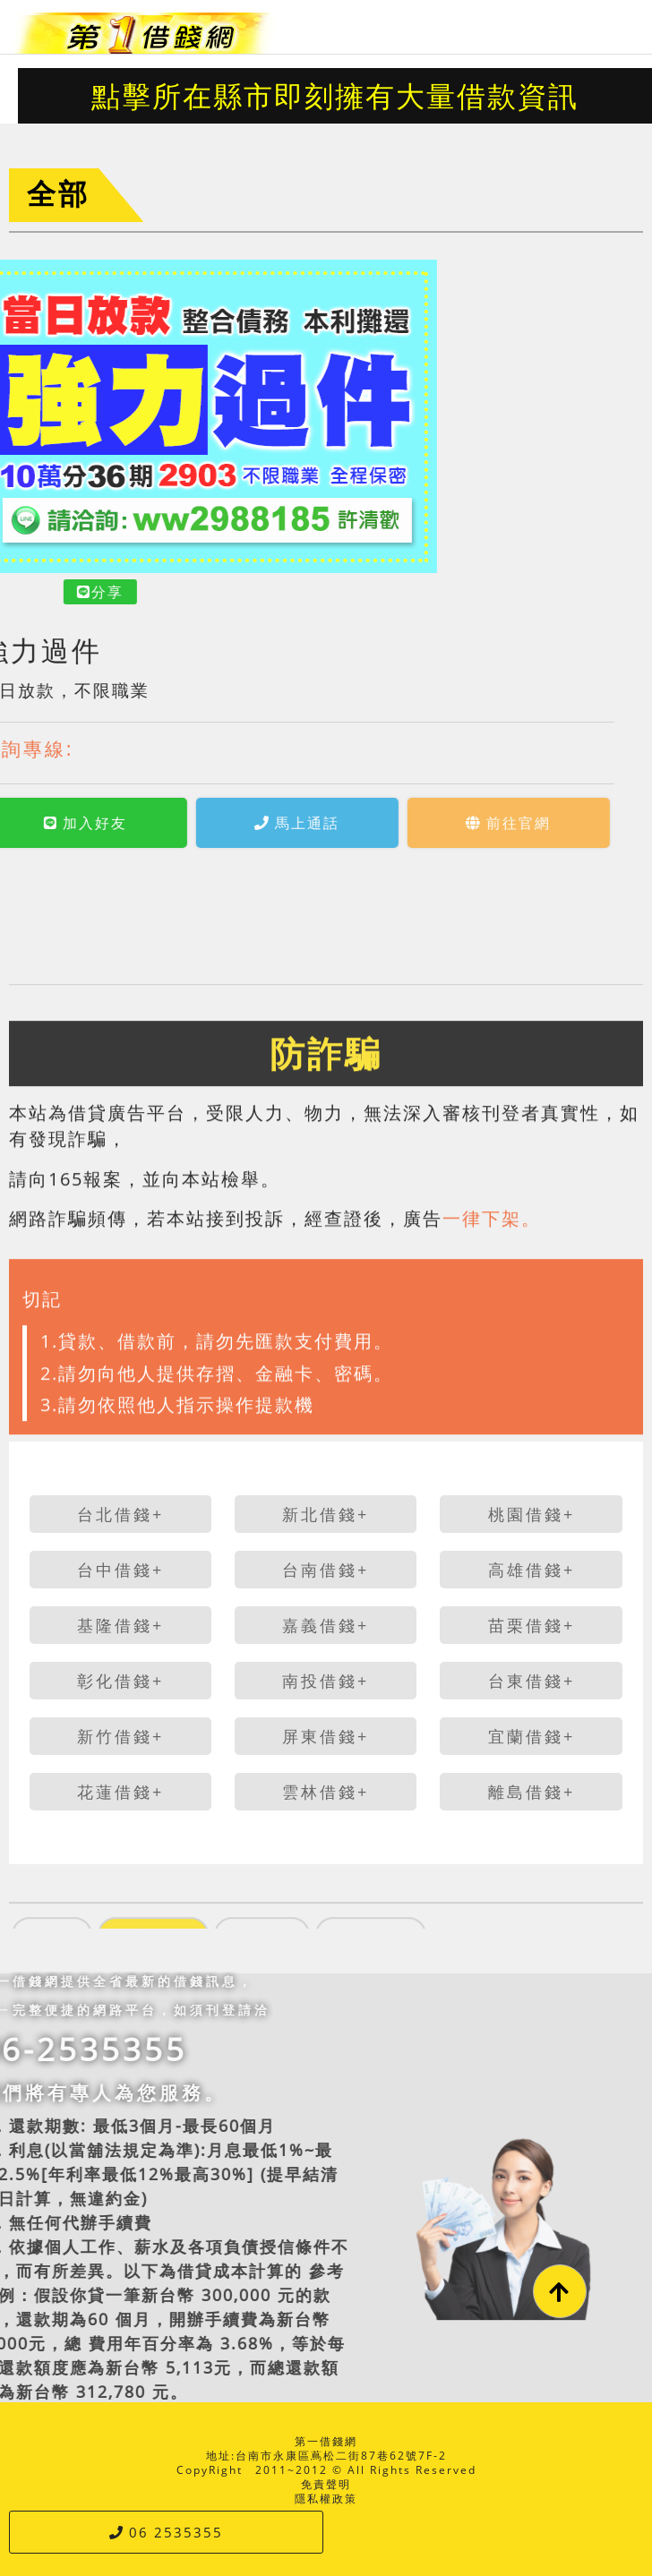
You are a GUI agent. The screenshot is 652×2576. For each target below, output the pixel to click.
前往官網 (397, 823)
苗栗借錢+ (531, 1625)
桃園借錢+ (531, 1514)
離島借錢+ (531, 1791)
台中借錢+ (120, 1569)
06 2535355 (166, 2532)
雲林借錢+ (325, 1791)
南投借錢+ (325, 1680)
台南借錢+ (325, 1569)
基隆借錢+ (120, 1625)
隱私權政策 (326, 2498)
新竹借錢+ (120, 1736)
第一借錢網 (326, 2441)
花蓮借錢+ (120, 1791)
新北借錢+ (325, 1514)
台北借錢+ (120, 1514)
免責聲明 (326, 2484)
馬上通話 (185, 823)
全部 (58, 193)
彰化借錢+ (120, 1680)
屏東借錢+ (325, 1736)
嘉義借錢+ (325, 1625)
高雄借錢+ (531, 1569)
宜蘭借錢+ (531, 1736)
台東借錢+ (531, 1680)
